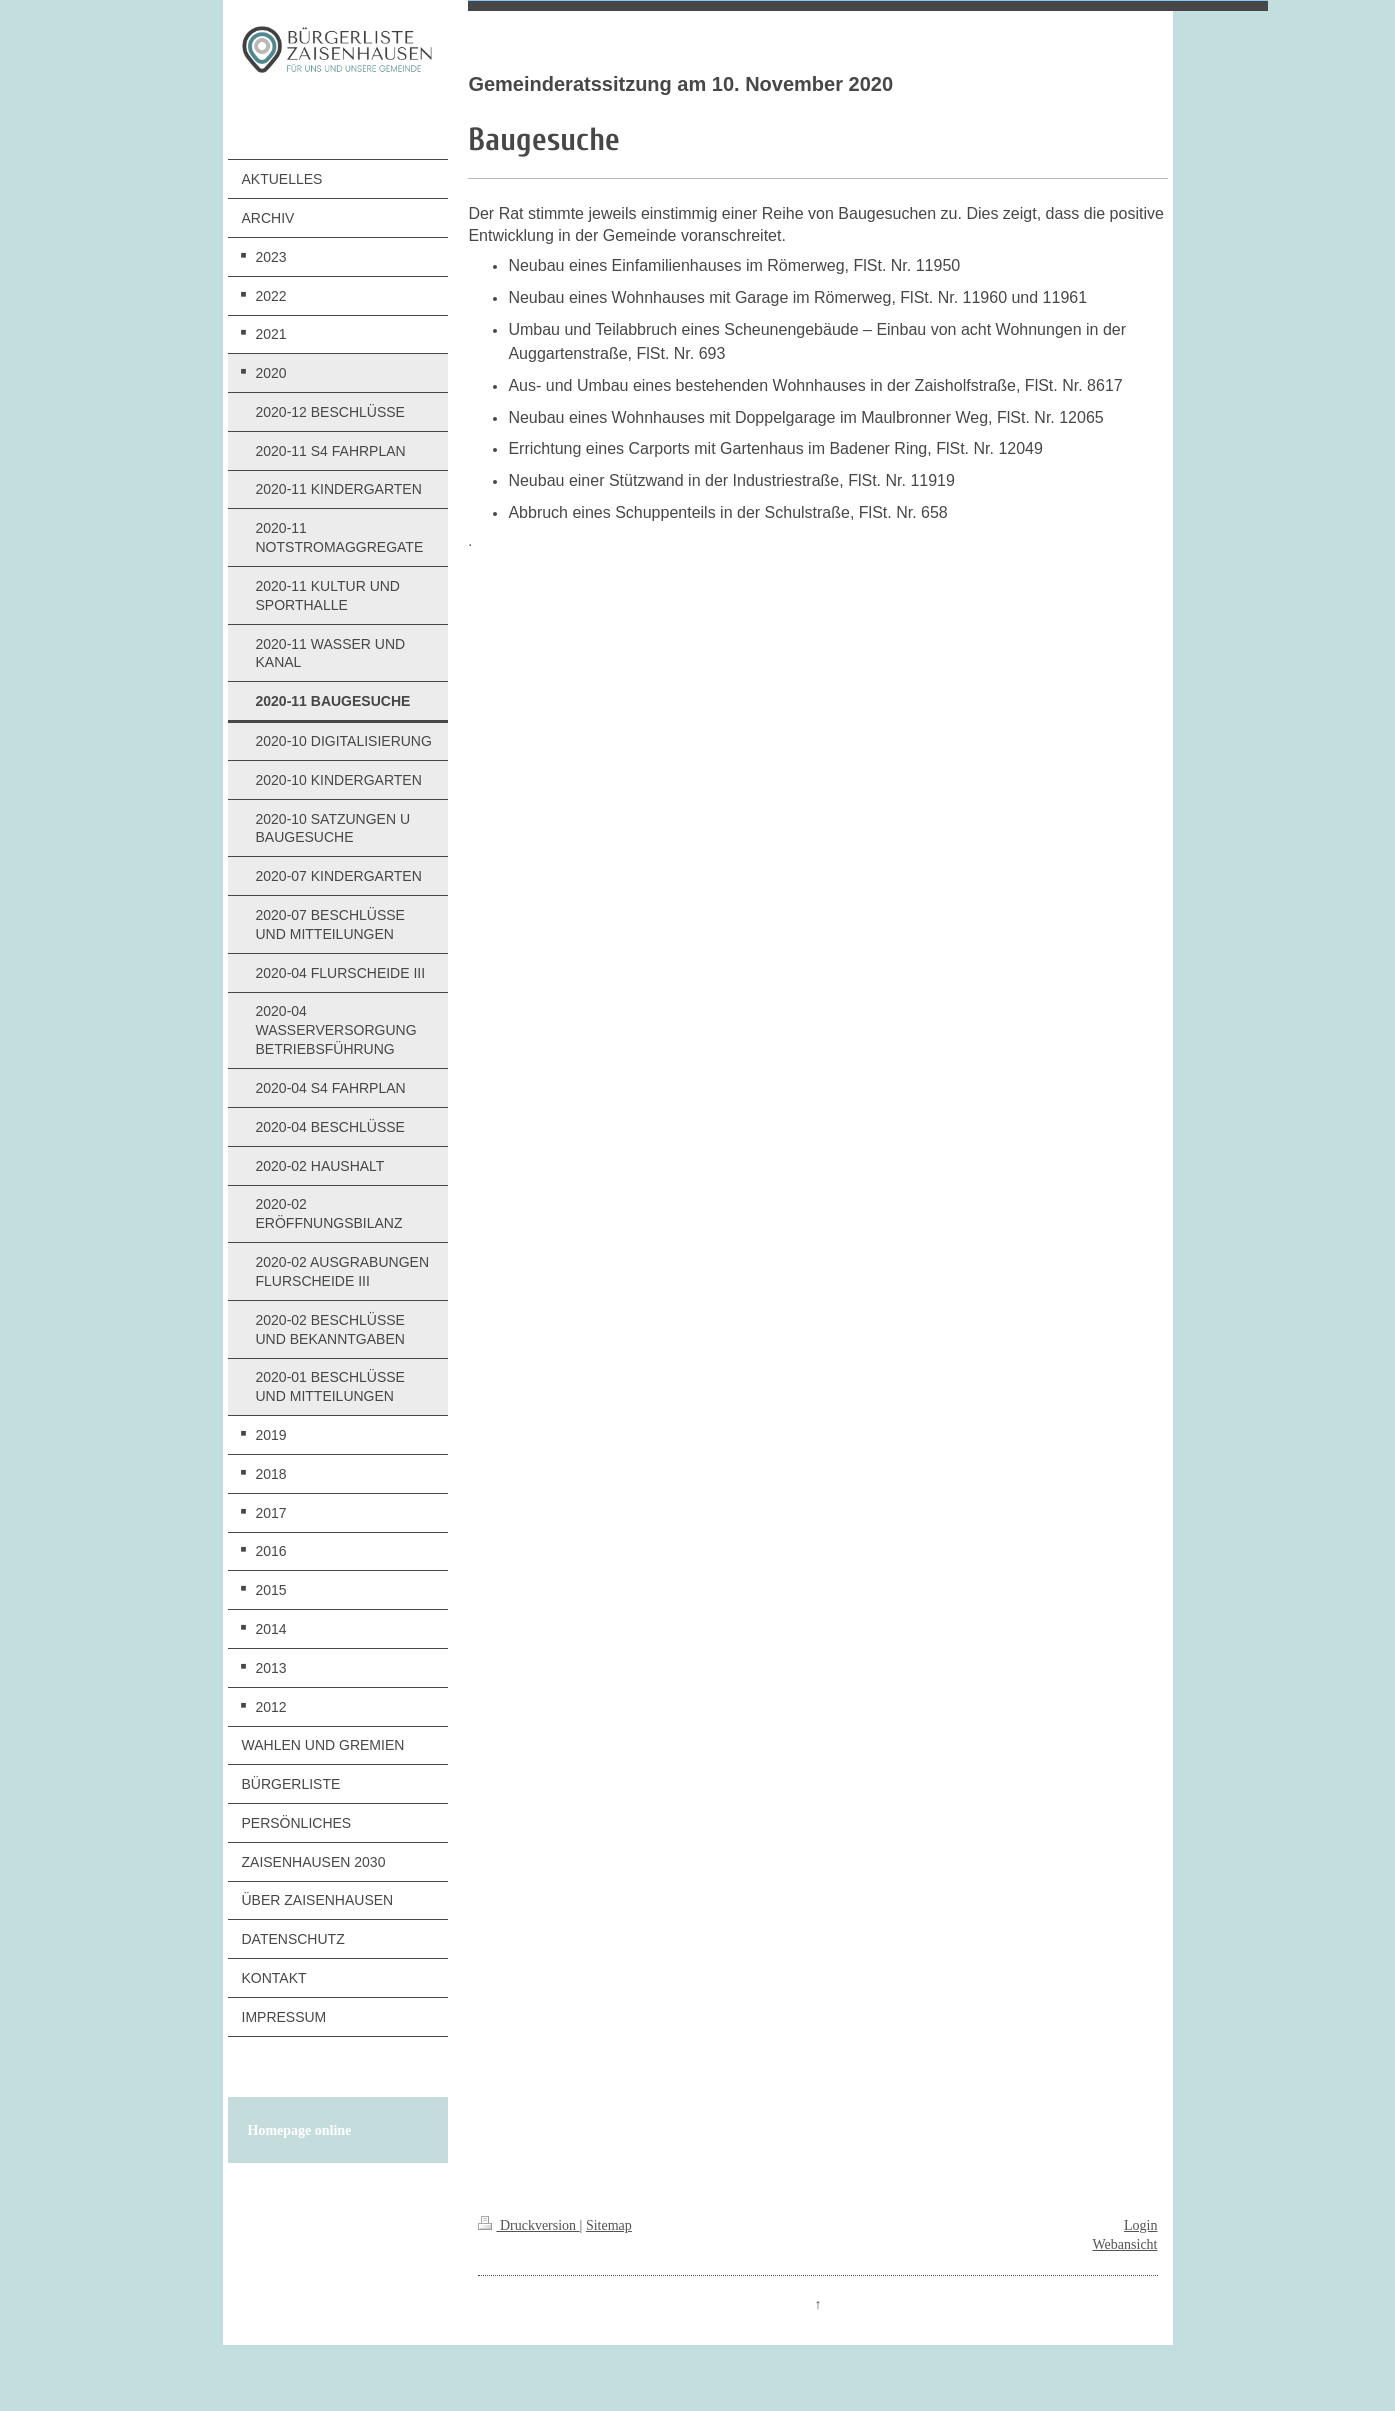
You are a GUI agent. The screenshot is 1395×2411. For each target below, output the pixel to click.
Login (1140, 2225)
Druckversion (528, 2225)
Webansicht (1125, 2244)
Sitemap (609, 2225)
